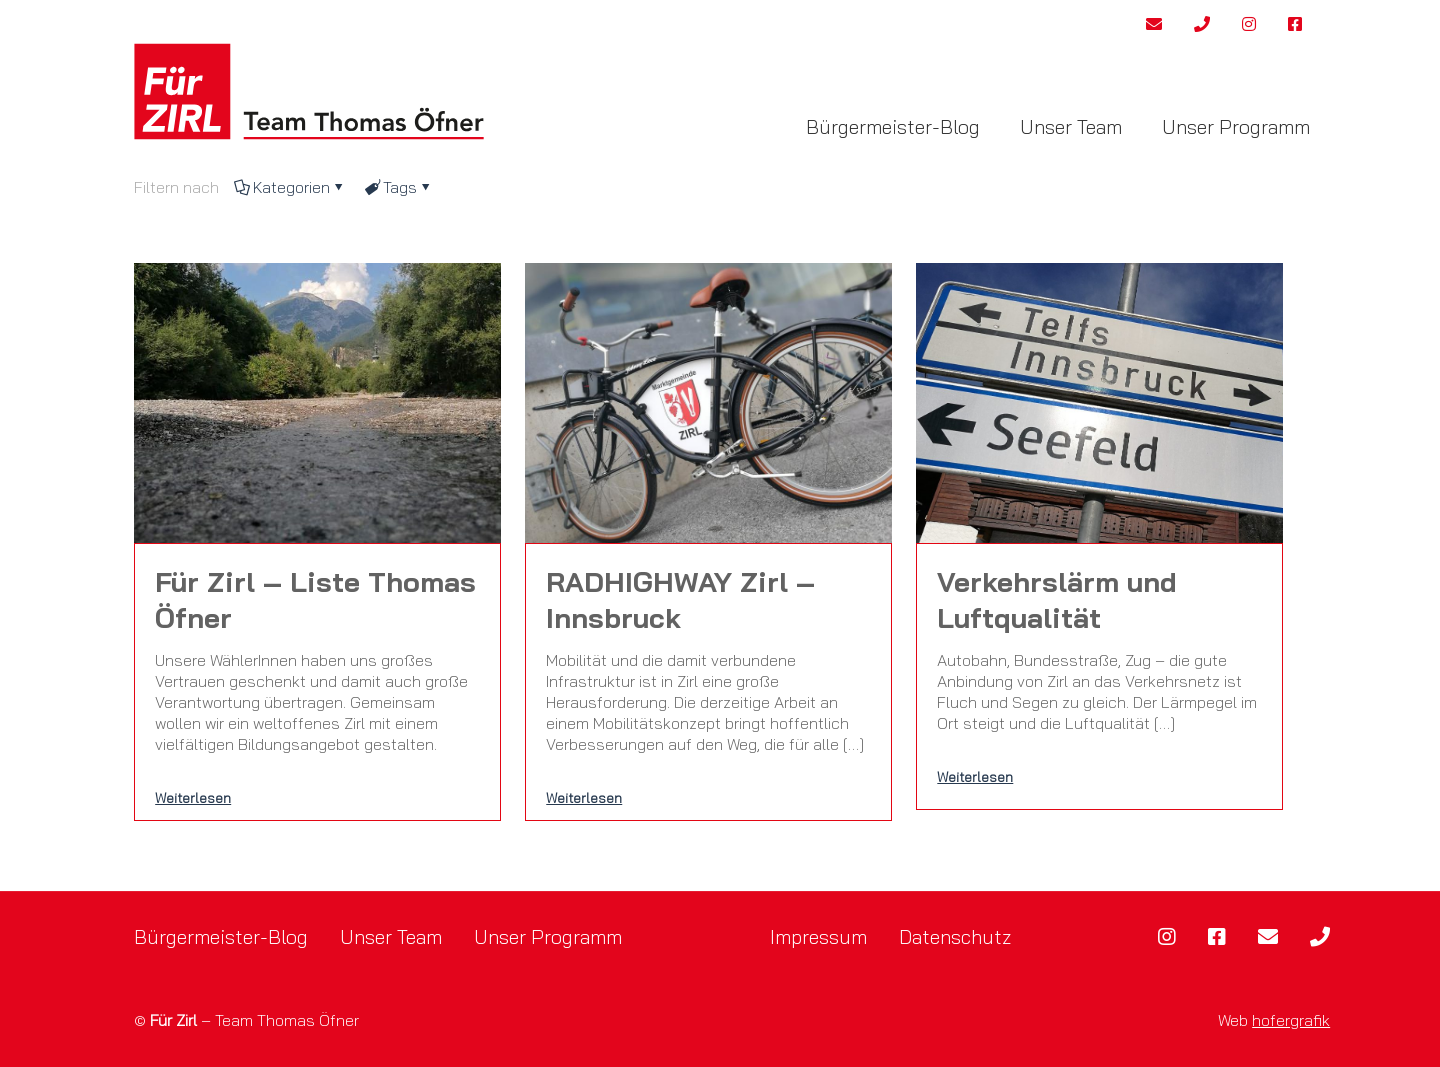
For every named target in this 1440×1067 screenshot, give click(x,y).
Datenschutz (955, 936)
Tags (398, 187)
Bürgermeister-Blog (221, 936)
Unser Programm (548, 936)
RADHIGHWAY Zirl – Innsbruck (680, 599)
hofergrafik (1291, 1020)
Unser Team (391, 936)
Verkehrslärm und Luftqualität (1057, 599)
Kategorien (290, 187)
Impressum (818, 936)
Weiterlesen (193, 797)
